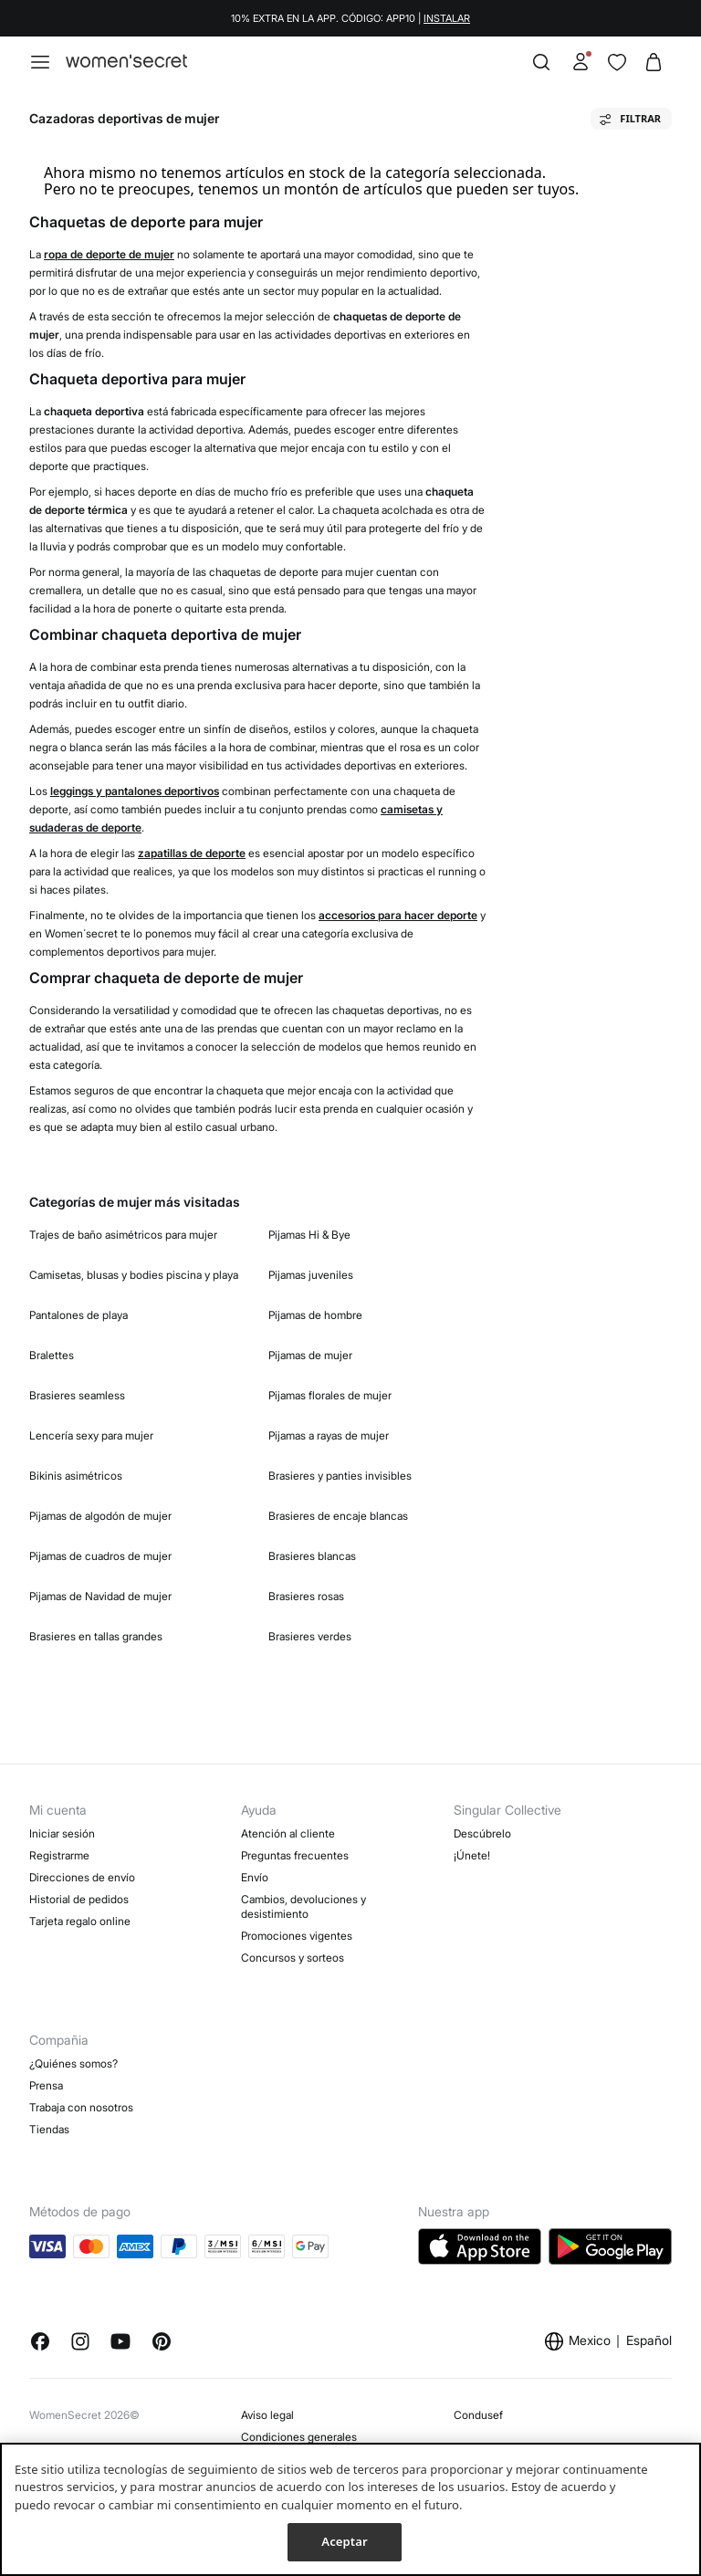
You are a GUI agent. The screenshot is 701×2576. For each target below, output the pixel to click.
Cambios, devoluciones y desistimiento (303, 1906)
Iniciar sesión (62, 1833)
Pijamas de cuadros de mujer (100, 1556)
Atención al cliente (288, 1833)
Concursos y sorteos (292, 1957)
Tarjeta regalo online (80, 1921)
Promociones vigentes (296, 1935)
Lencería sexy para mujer (91, 1435)
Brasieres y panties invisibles (340, 1475)
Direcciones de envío (82, 1877)
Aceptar (344, 2541)
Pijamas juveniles (310, 1275)
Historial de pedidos (79, 1899)
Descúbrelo (482, 1833)
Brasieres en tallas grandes (95, 1636)
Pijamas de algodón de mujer (100, 1516)
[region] (350, 2509)
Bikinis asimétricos (75, 1475)
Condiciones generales (299, 2437)
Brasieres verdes (309, 1636)
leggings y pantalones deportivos (134, 791)
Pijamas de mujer (310, 1355)
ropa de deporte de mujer (109, 254)
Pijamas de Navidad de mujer (100, 1596)
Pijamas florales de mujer (330, 1395)
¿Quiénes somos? (73, 2063)
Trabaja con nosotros (81, 2107)
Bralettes (51, 1355)
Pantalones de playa (78, 1315)
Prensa (46, 2085)
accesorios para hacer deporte (398, 915)
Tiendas (49, 2129)
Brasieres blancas (312, 1556)
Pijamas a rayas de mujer (328, 1435)
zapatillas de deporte (192, 853)
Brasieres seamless (77, 1395)
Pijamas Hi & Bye (309, 1234)
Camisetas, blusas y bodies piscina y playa (133, 1275)
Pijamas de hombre (315, 1315)
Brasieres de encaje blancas (338, 1516)
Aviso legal (267, 2415)
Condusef (478, 2415)
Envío (254, 1877)
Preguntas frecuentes (295, 1855)
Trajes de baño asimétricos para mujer (123, 1234)
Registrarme (59, 1855)
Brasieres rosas (306, 1596)
